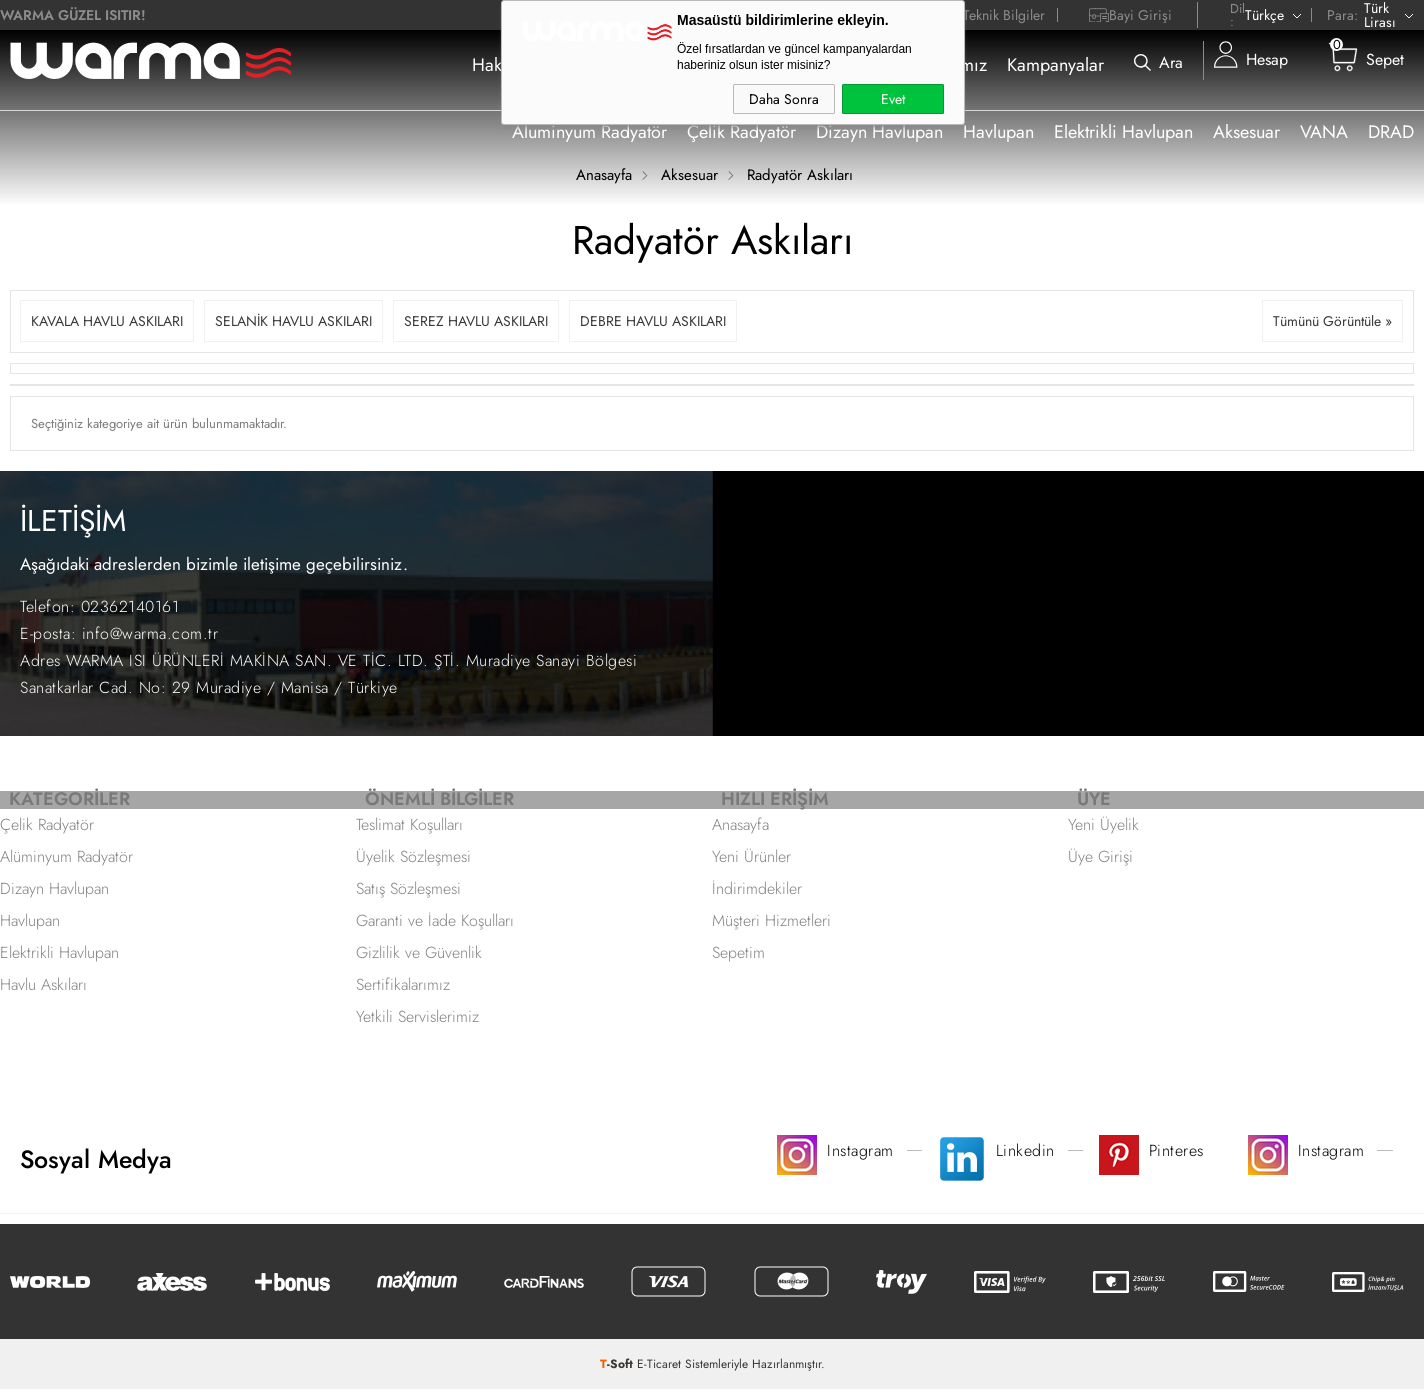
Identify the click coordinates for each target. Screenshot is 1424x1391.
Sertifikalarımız (931, 65)
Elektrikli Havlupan (1123, 132)
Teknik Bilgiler (1004, 15)
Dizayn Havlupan (879, 132)
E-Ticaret (659, 1366)
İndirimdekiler (757, 890)
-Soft (618, 1366)
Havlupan (998, 132)
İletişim (829, 65)
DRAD (1391, 132)
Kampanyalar (1055, 65)
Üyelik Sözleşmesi (413, 858)
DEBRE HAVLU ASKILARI (653, 321)
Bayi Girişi (1140, 15)
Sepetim (738, 954)
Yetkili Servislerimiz (417, 1018)
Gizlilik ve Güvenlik (419, 954)
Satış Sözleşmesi (408, 890)
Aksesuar (1246, 132)
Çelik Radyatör (741, 132)
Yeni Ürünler (751, 858)
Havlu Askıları (43, 986)
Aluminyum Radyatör (589, 132)
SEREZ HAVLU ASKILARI (476, 321)
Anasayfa (740, 826)
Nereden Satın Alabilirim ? (682, 65)
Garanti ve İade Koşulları (435, 922)
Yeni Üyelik (1103, 826)
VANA (1324, 132)
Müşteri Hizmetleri (771, 922)
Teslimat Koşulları (409, 826)
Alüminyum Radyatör (66, 858)
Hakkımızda (516, 65)
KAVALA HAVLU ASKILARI (107, 321)
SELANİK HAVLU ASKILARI (293, 321)
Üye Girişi (1100, 858)
